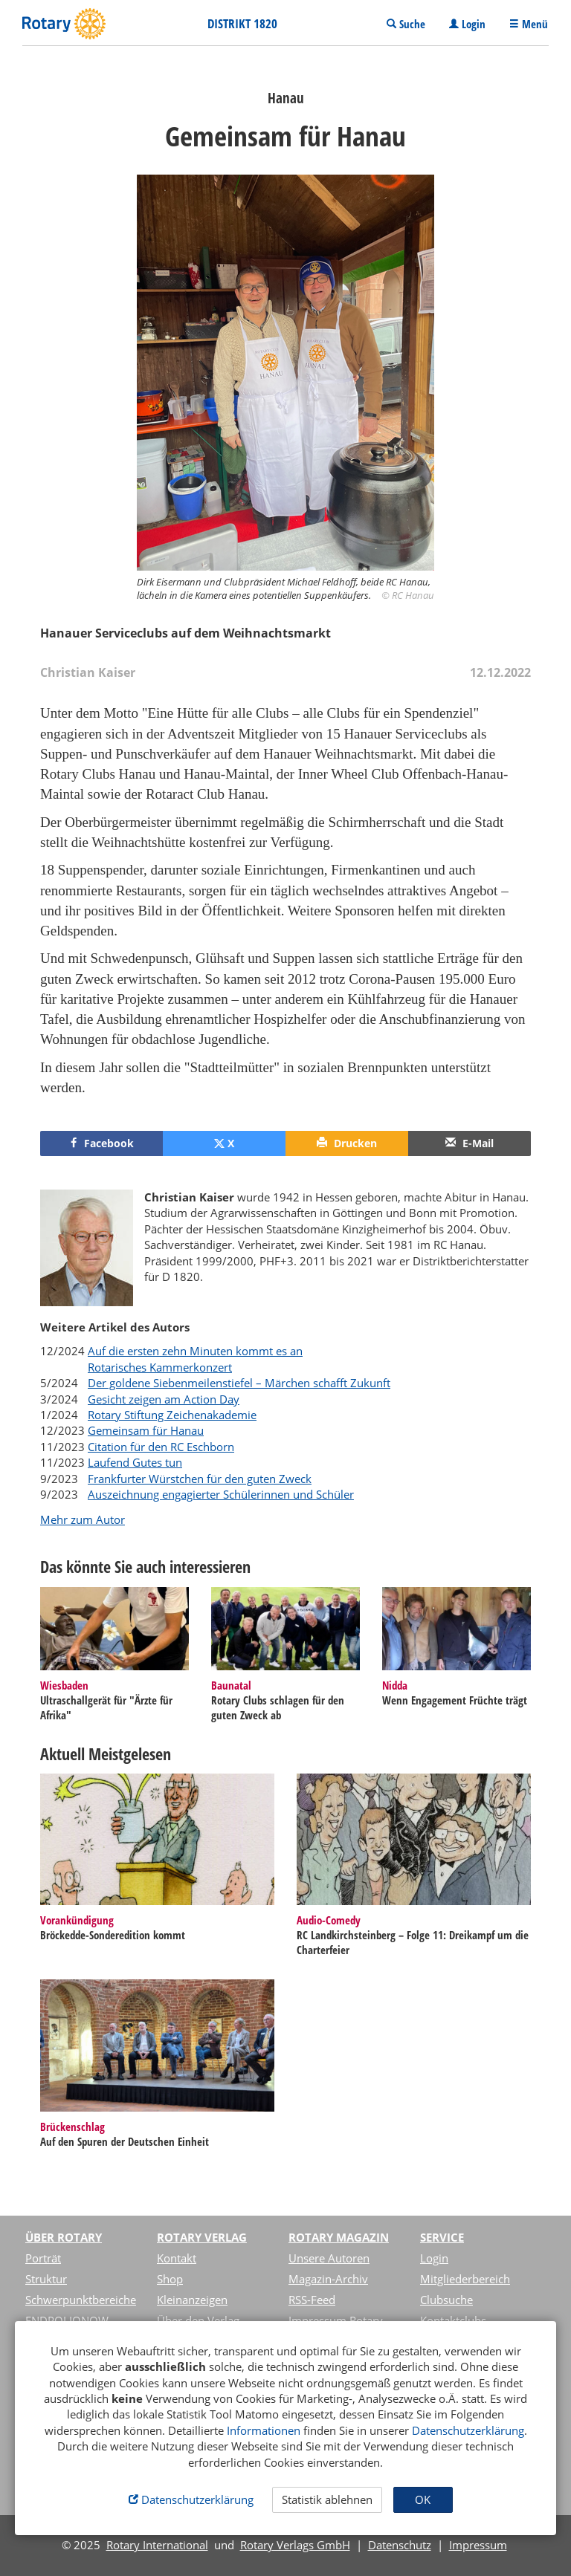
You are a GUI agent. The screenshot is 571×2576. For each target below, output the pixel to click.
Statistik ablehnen (327, 2499)
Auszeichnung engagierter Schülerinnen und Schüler (221, 1494)
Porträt (43, 2258)
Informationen (263, 2430)
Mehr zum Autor (82, 1519)
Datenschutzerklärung (468, 2430)
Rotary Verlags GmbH (295, 2544)
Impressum (478, 2544)
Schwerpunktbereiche (80, 2299)
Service (442, 2237)
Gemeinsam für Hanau (146, 1430)
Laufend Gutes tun (135, 1462)
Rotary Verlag (202, 2237)
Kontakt (176, 2258)
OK (422, 2499)
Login (434, 2258)
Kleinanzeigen (192, 2299)
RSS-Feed (311, 2299)
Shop (170, 2278)
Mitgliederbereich (465, 2278)
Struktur (46, 2278)
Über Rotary (63, 2237)
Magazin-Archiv (328, 2278)
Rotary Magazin (338, 2237)
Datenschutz (399, 2544)
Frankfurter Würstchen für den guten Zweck (200, 1478)
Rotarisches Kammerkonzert (160, 1367)
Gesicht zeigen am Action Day (163, 1399)
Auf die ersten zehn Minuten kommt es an (195, 1350)
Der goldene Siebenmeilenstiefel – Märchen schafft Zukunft (239, 1382)
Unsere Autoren (329, 2258)
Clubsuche (446, 2299)
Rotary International (157, 2544)
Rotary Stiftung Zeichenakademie (172, 1414)
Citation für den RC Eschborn (161, 1446)
